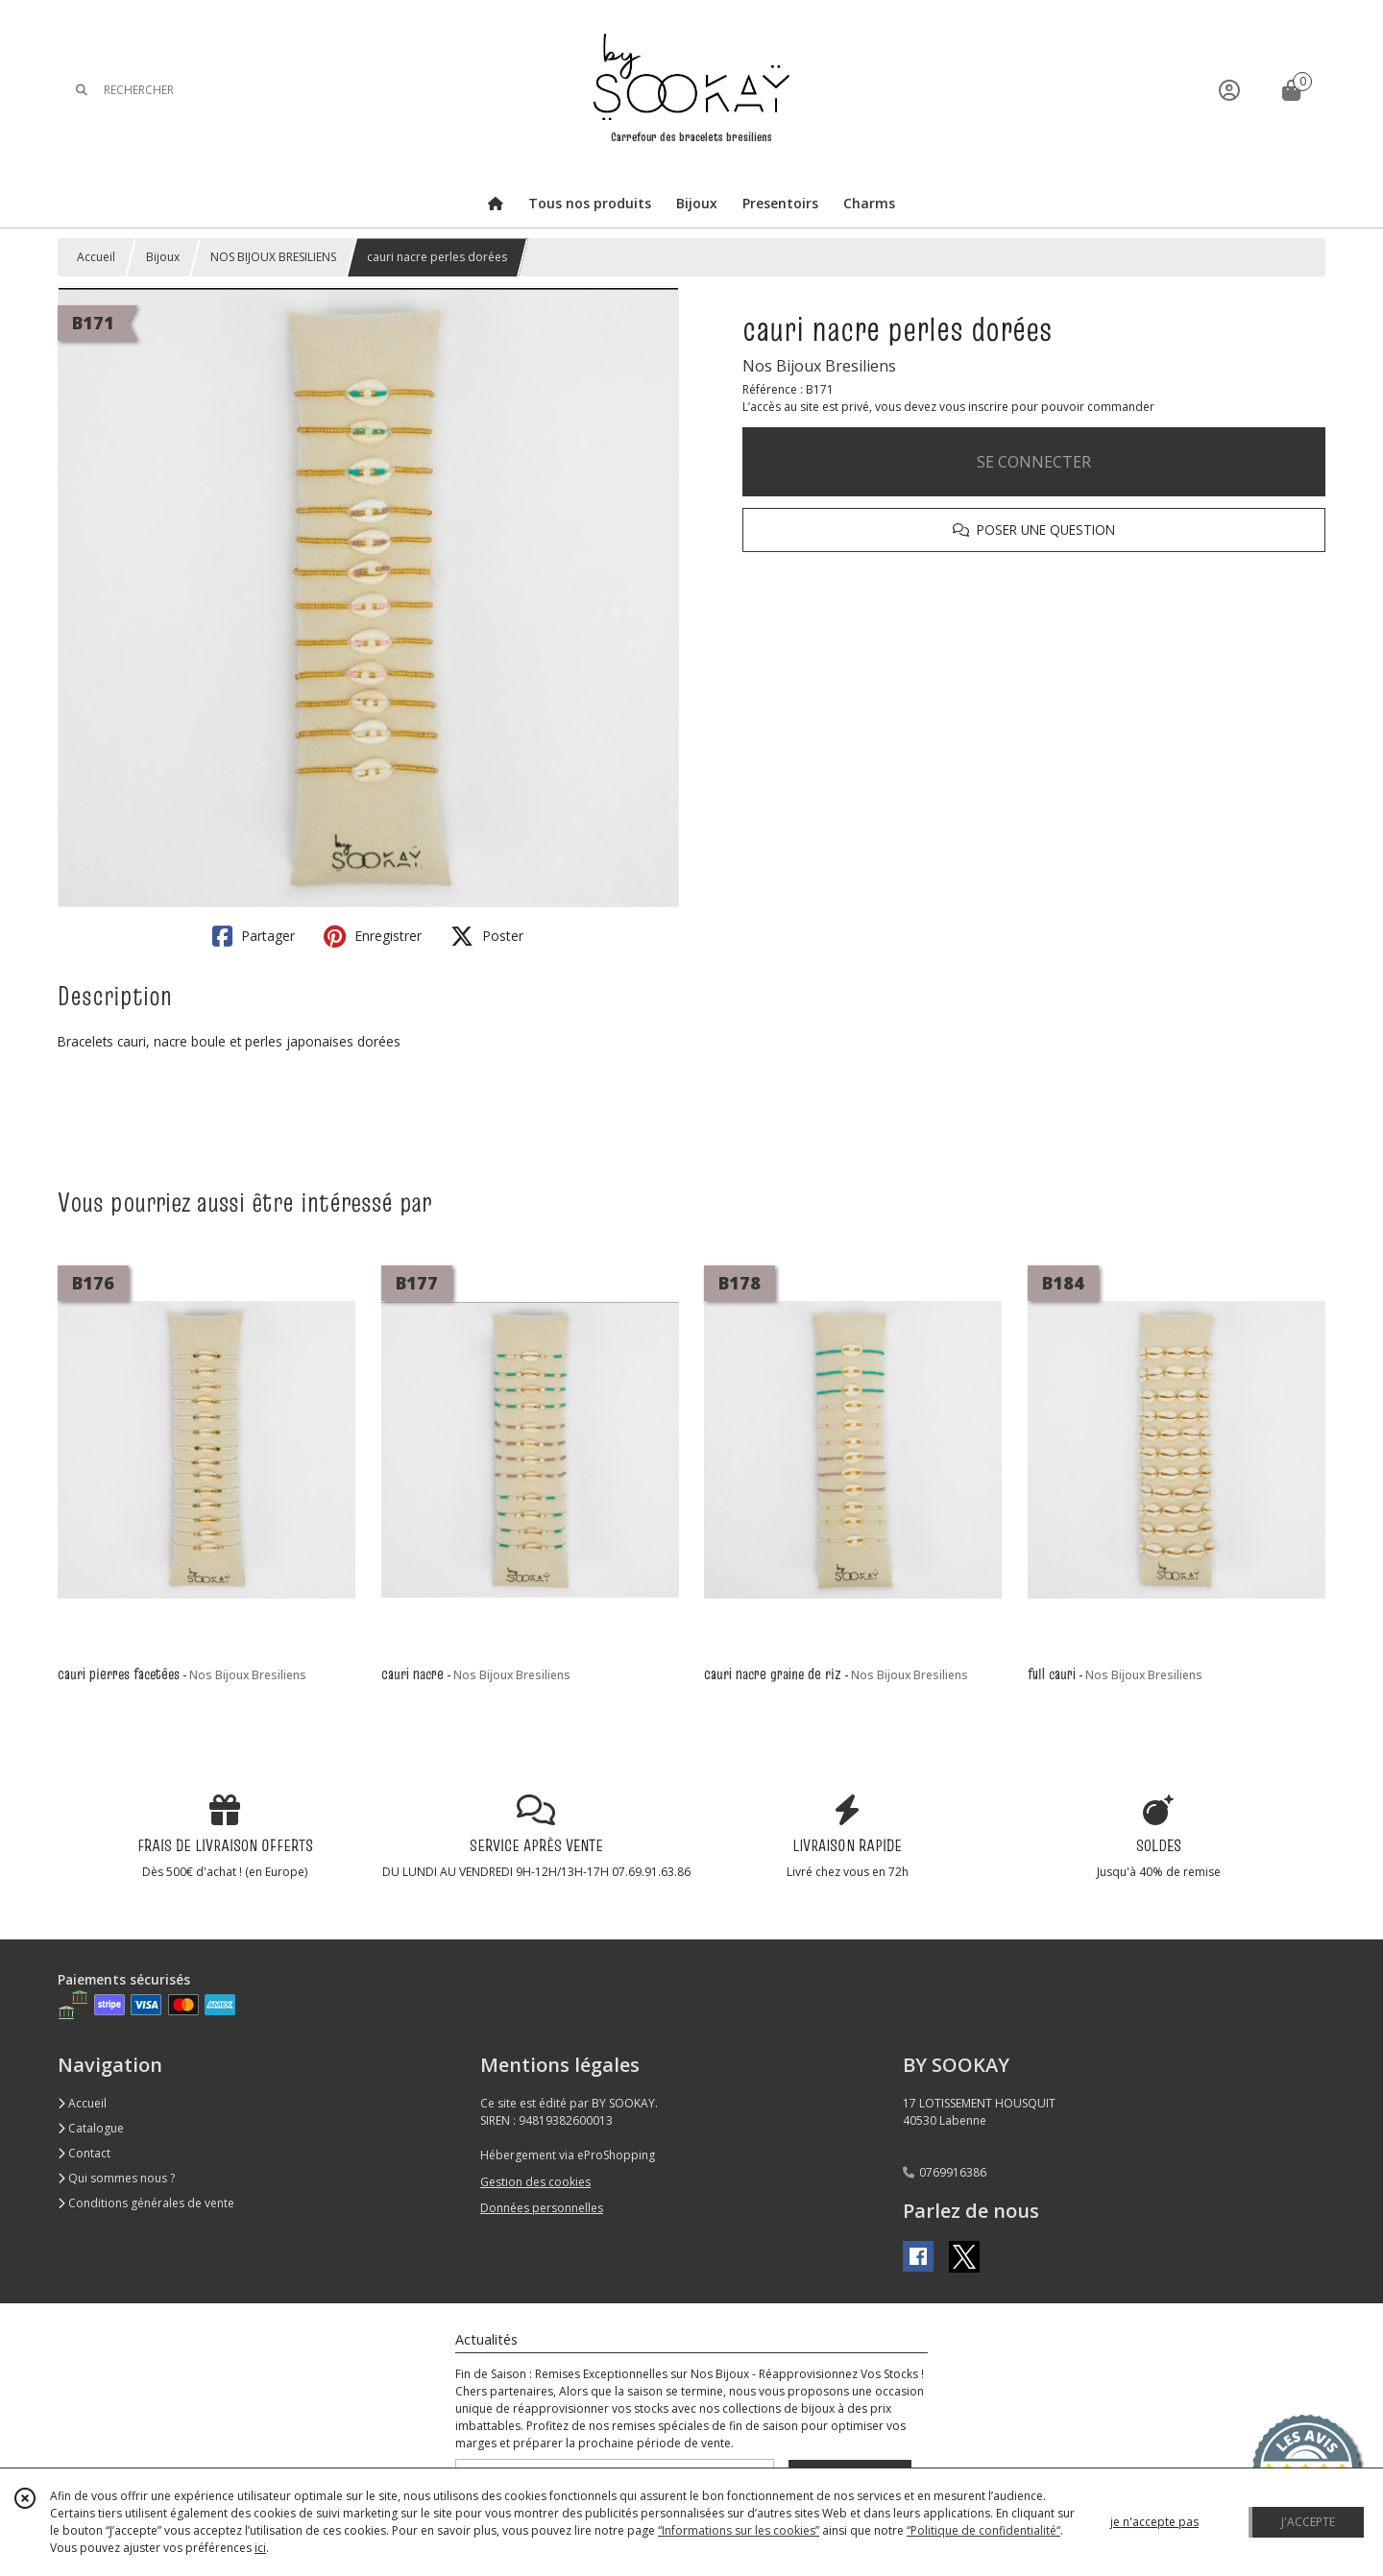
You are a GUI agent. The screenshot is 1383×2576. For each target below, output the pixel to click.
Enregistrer (373, 936)
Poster (486, 936)
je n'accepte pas (1154, 2522)
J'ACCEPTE (1308, 2522)
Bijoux (163, 257)
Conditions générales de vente (146, 2203)
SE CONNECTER (1034, 461)
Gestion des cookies (535, 2182)
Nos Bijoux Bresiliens (819, 365)
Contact (84, 2153)
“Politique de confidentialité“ (983, 2530)
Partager (253, 936)
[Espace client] (1229, 89)
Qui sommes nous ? (116, 2178)
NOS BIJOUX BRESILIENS (273, 257)
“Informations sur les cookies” (738, 2530)
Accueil (96, 257)
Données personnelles (541, 2208)
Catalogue (91, 2128)
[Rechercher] (81, 89)
